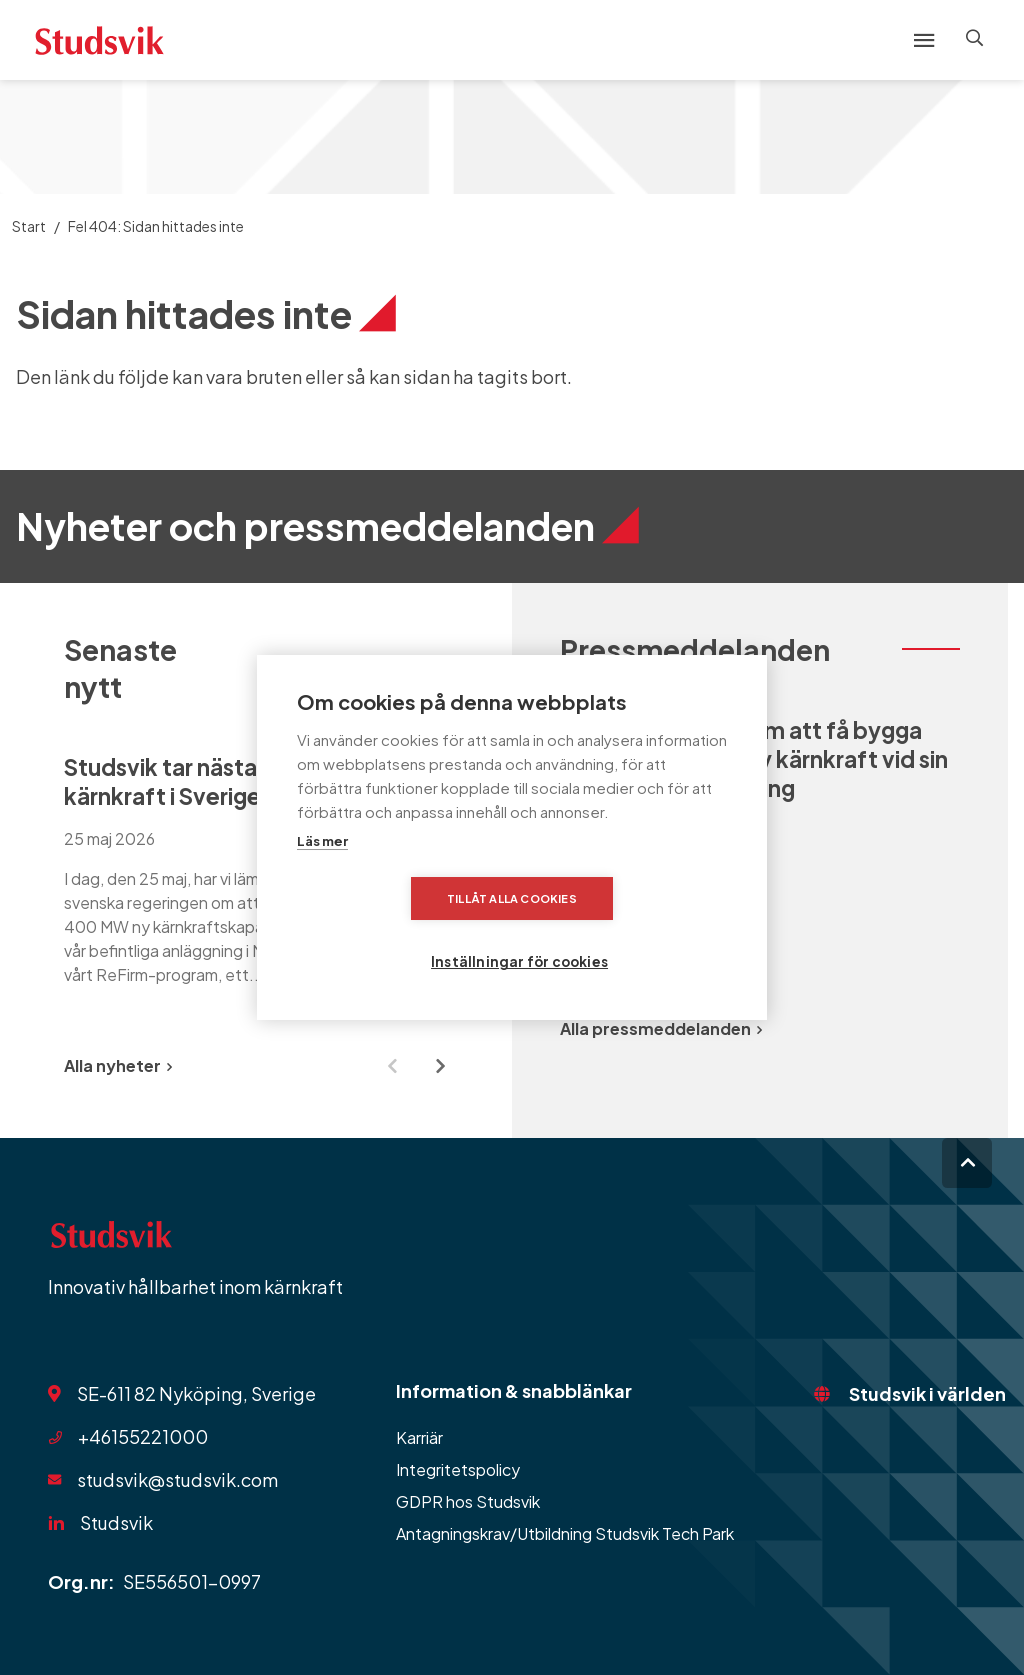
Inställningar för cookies (635, 930)
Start (29, 226)
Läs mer (322, 873)
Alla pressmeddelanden (661, 1028)
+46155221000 (143, 1436)
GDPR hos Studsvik (468, 1501)
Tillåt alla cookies (397, 930)
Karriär (419, 1437)
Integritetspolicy (458, 1469)
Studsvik (116, 1522)
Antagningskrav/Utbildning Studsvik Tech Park (565, 1533)
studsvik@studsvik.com (177, 1479)
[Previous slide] (392, 1066)
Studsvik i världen (927, 1393)
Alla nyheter (118, 1065)
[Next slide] (440, 1066)
